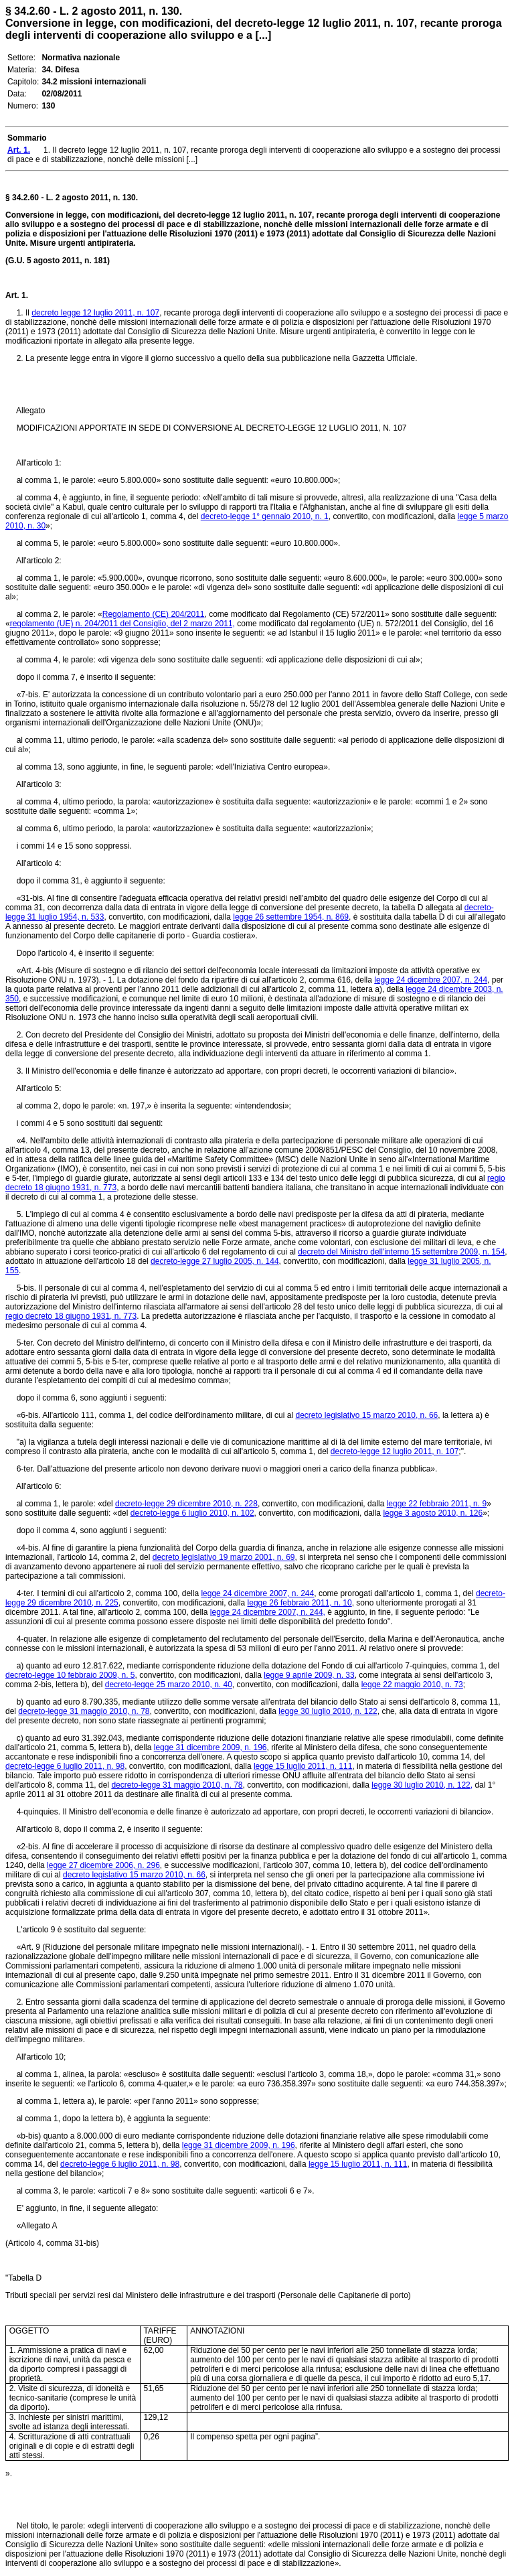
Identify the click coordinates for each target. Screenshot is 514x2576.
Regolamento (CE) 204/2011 (153, 614)
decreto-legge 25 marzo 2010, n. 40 (168, 1684)
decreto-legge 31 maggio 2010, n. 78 (83, 1711)
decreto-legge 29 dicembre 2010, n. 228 (186, 1503)
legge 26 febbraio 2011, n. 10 (300, 1602)
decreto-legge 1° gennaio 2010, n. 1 (265, 516)
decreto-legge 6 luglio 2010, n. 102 (192, 1513)
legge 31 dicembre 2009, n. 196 (210, 1747)
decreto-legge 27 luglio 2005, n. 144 (214, 1261)
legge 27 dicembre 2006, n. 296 (103, 1865)
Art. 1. (16, 295)
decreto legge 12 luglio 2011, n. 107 (95, 312)
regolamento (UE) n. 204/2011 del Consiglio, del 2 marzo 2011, (122, 623)
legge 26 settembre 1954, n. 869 (291, 917)
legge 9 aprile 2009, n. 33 (309, 1675)
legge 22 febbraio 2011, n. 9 (437, 1503)
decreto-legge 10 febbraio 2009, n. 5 (70, 1675)
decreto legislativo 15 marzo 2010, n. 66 (366, 1415)
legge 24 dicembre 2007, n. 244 (430, 980)
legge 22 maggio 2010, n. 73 (412, 1684)
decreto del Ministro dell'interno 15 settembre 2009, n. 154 (401, 1252)
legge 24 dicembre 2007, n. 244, (267, 1612)
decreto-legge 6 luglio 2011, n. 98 (64, 1766)
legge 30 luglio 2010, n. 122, (422, 1785)
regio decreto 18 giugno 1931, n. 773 (71, 1316)
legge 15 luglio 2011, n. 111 (303, 1766)
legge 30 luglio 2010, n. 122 (327, 1711)
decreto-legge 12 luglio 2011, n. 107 (394, 1451)
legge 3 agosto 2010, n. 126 (433, 1513)
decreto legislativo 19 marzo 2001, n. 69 (224, 1557)
